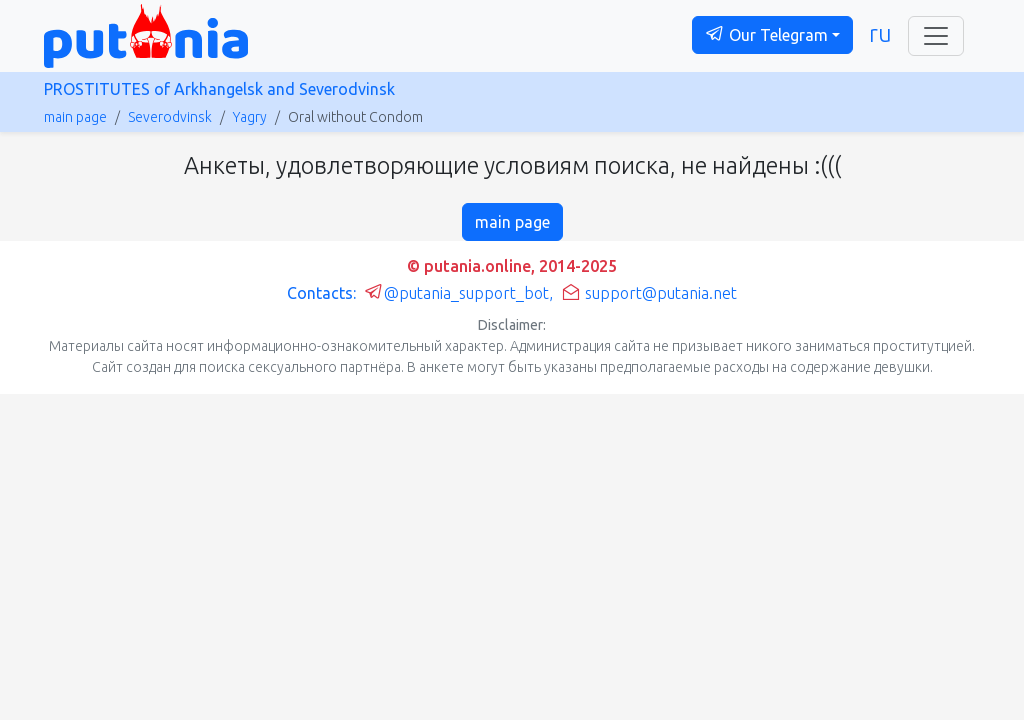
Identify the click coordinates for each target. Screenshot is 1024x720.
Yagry (250, 117)
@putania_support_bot (456, 293)
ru (880, 33)
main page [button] (512, 222)
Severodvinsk (170, 117)
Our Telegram (766, 34)
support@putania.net (649, 293)
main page (75, 117)
